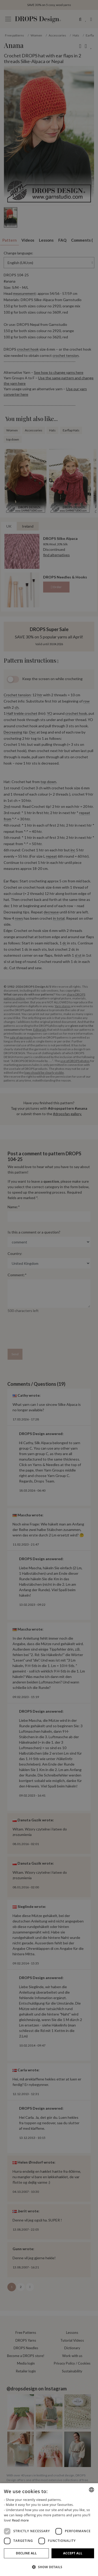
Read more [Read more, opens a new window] (20, 2520)
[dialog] (49, 2529)
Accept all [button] (72, 2553)
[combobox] (91, 2489)
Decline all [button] (26, 2553)
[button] (49, 2567)
